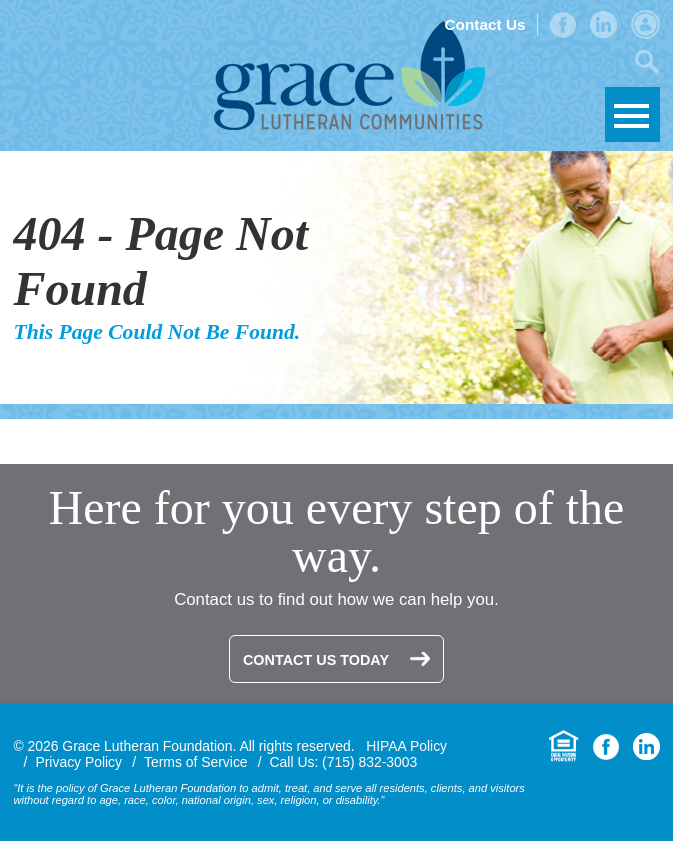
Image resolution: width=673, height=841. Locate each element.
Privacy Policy (78, 762)
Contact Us (484, 24)
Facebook (563, 25)
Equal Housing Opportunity (564, 746)
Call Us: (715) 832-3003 (344, 762)
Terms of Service (196, 762)
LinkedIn (603, 24)
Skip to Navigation (632, 114)
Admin (645, 24)
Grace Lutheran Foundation (349, 75)
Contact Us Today (316, 660)
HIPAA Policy (406, 746)
